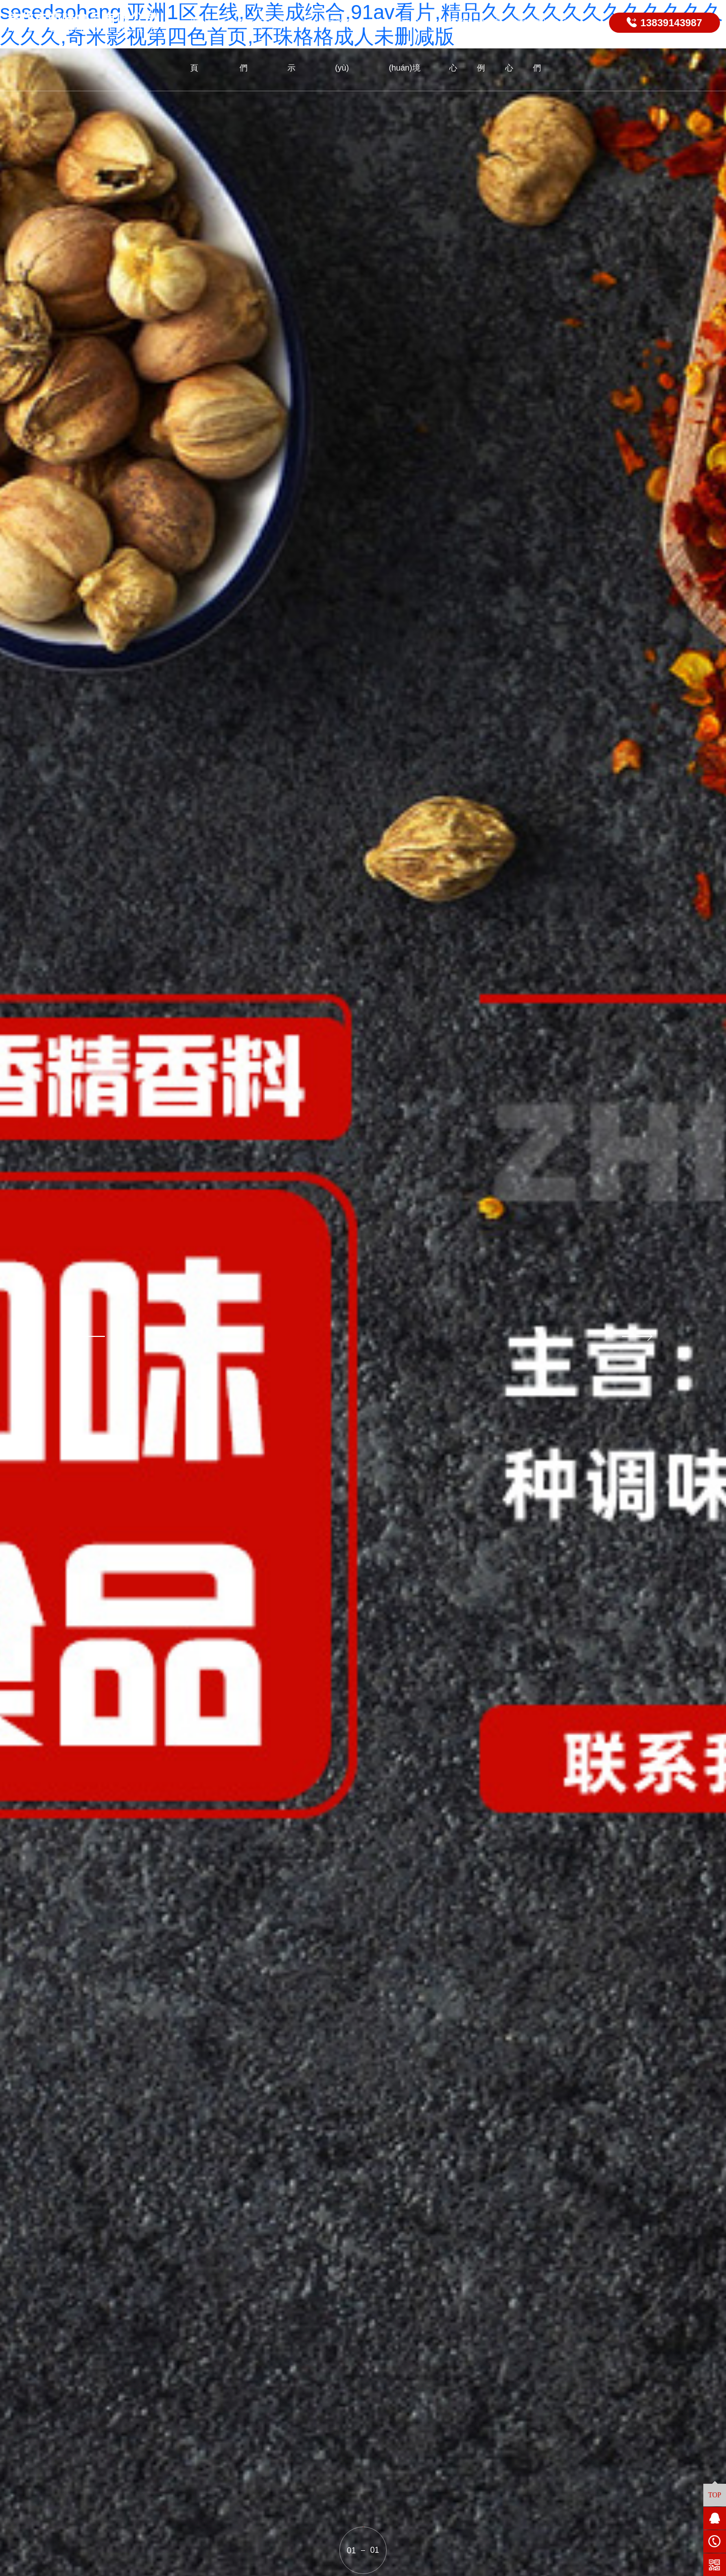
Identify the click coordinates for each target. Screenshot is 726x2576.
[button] (88, 1336)
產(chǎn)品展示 (310, 45)
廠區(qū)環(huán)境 (408, 45)
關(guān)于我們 (263, 45)
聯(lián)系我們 (554, 45)
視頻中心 (517, 45)
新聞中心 (461, 45)
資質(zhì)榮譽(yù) (359, 45)
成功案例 (489, 45)
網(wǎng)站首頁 (214, 45)
